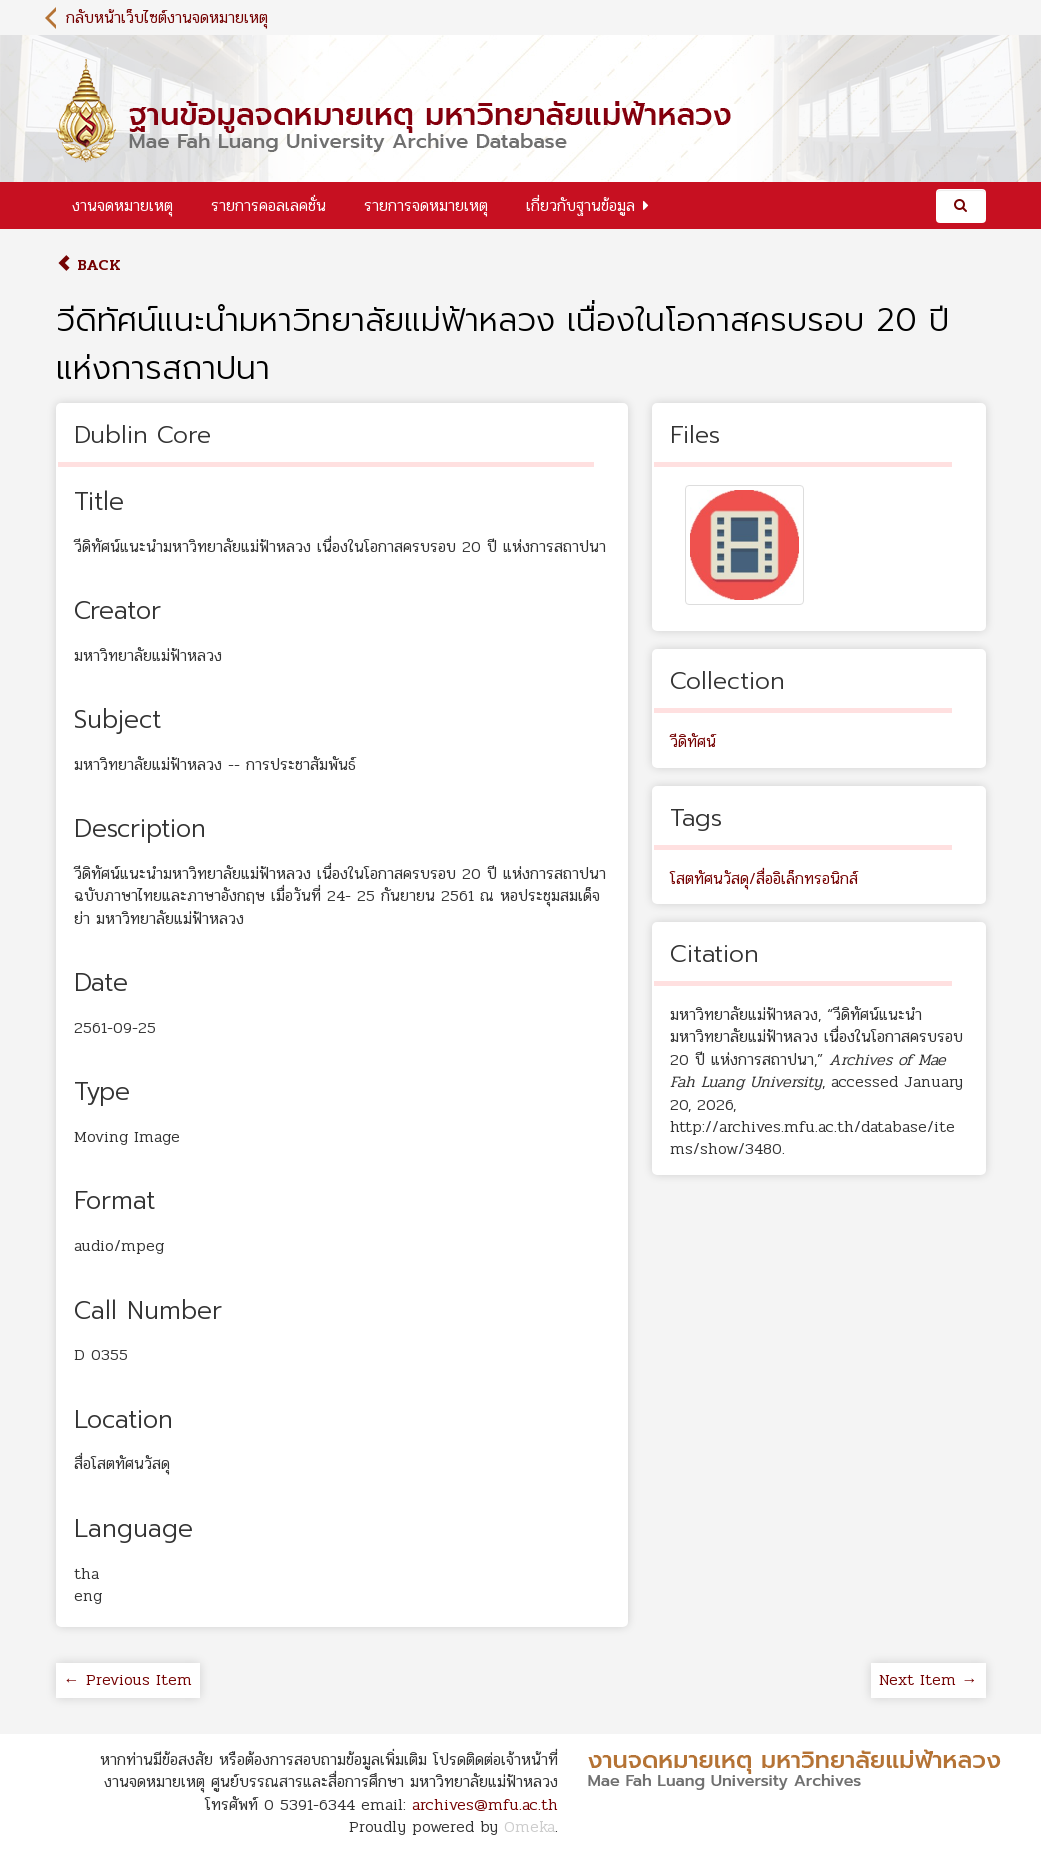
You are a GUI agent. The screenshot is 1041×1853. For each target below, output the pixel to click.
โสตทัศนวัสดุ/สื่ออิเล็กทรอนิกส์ (764, 878)
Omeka (529, 1826)
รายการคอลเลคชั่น (268, 205)
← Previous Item (128, 1679)
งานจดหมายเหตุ (122, 205)
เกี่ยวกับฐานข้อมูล (580, 205)
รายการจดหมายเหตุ (426, 205)
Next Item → (928, 1679)
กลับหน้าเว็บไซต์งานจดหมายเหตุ (167, 17)
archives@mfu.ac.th (485, 1804)
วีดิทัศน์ (693, 741)
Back (88, 264)
